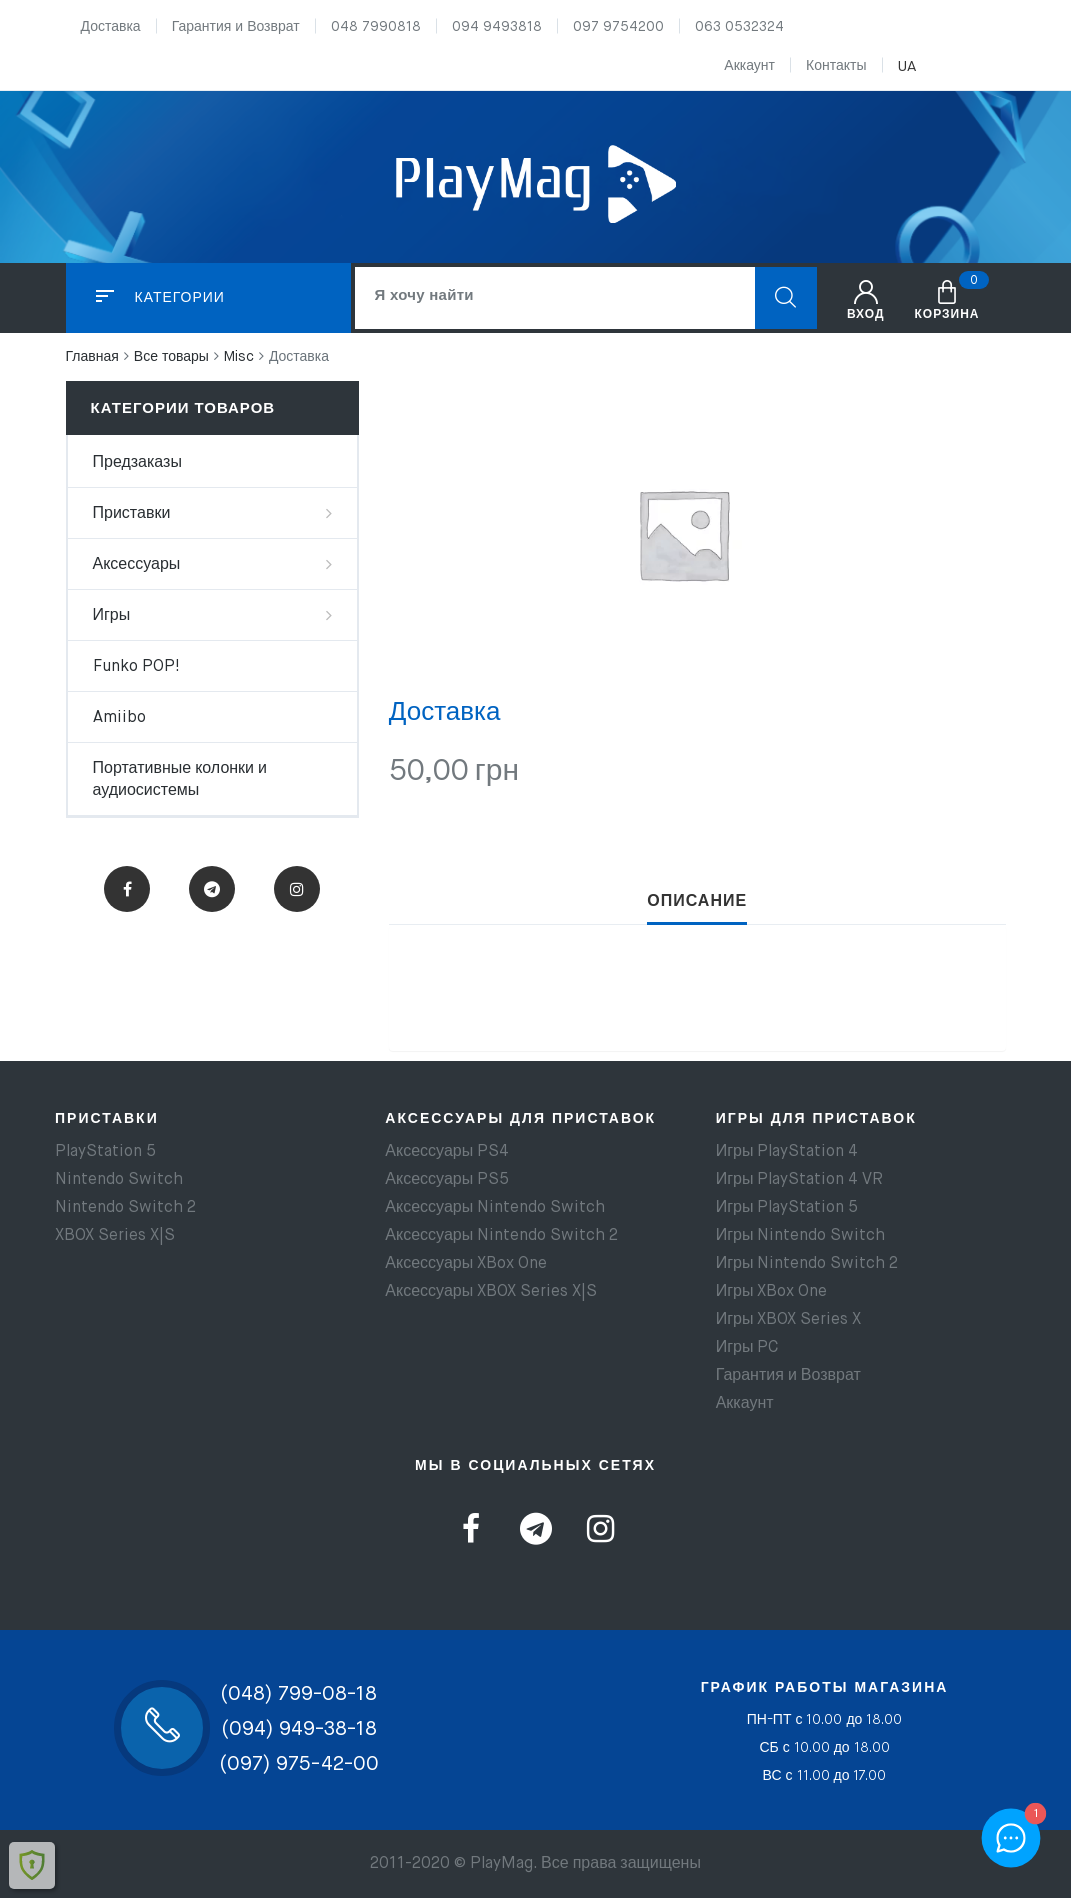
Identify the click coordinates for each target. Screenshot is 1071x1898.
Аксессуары (137, 565)
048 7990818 (376, 27)
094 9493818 (497, 27)
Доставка (111, 27)
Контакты (836, 66)
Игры (112, 616)
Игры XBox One (772, 1292)
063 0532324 (739, 27)
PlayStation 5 (105, 1152)
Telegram (212, 889)
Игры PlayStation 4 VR (800, 1180)
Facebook (127, 889)
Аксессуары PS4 (447, 1152)
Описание (697, 902)
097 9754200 (618, 27)
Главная (92, 357)
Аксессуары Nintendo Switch (495, 1208)
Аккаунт (749, 66)
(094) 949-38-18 (299, 1729)
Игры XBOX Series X (789, 1320)
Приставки (132, 514)
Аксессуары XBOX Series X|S (491, 1292)
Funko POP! (136, 667)
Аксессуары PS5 (447, 1180)
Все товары (171, 357)
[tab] (697, 902)
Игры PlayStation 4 (787, 1152)
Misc (239, 357)
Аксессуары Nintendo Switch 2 (501, 1236)
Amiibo (119, 718)
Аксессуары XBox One (466, 1264)
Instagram (297, 889)
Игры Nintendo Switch (801, 1236)
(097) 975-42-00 (299, 1764)
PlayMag (501, 1864)
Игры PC (747, 1348)
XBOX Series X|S (115, 1236)
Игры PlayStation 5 (787, 1208)
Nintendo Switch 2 (125, 1208)
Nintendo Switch (119, 1180)
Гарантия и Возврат (236, 27)
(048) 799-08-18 (298, 1694)
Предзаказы (137, 463)
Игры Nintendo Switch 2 (807, 1264)
